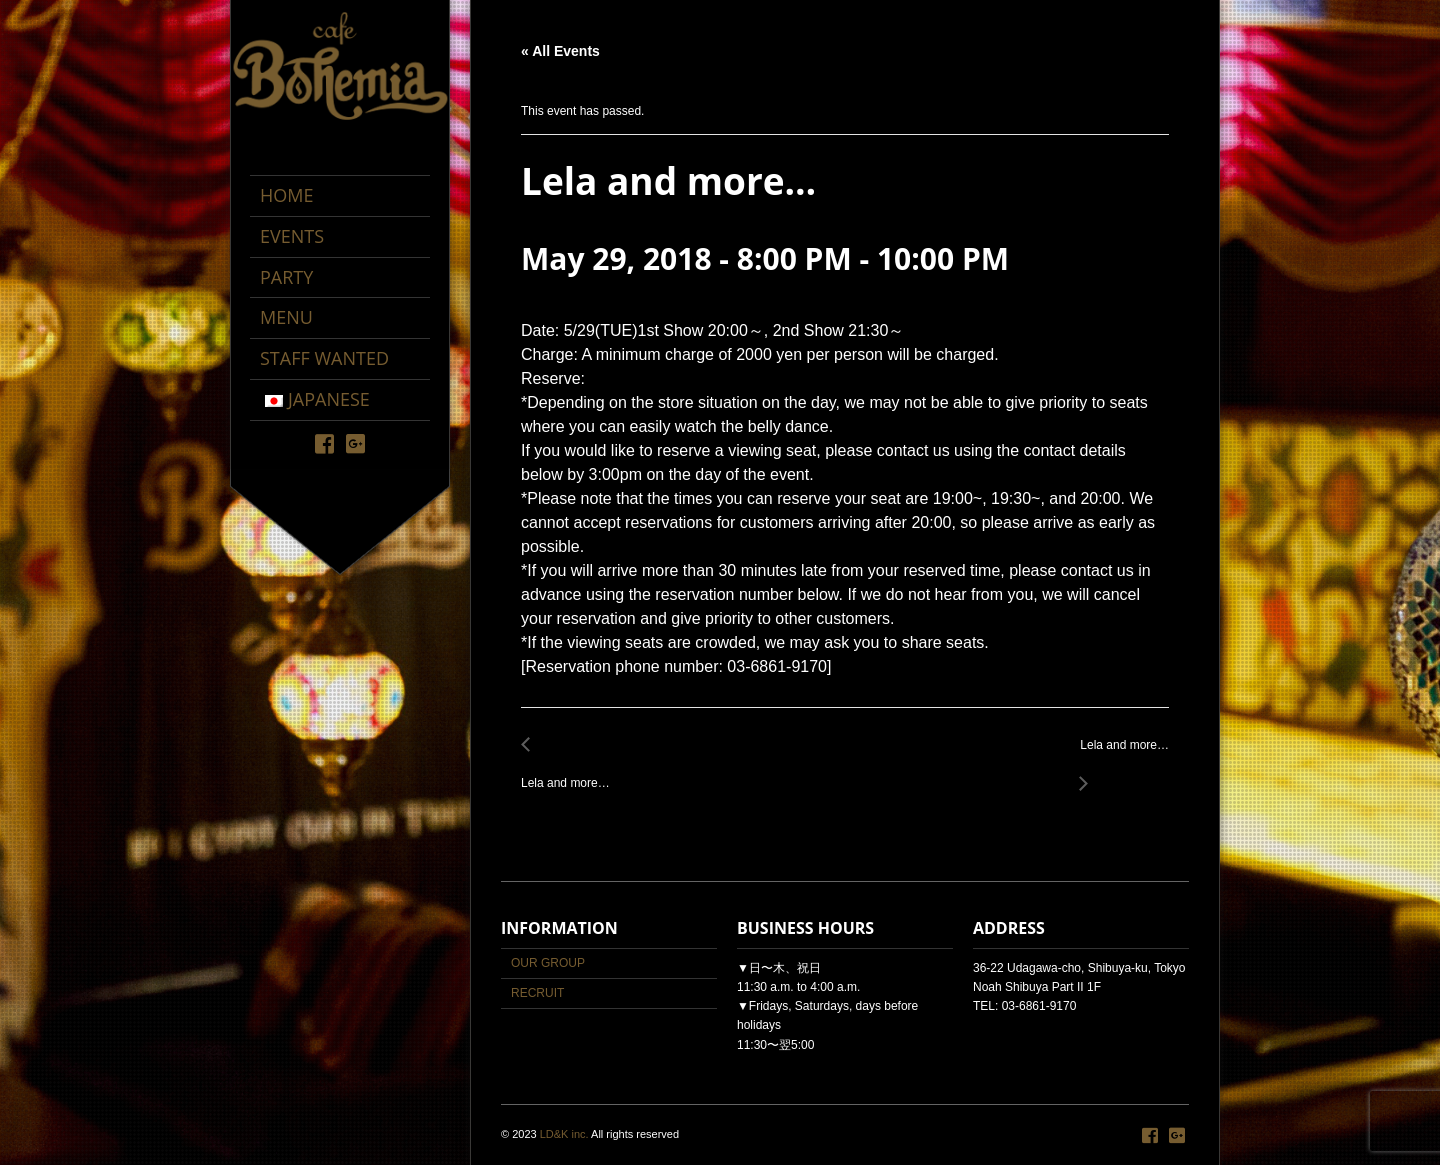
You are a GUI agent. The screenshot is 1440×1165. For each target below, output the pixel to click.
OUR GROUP (548, 963)
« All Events (560, 51)
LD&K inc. (564, 1134)
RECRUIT (537, 993)
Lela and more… (571, 772)
